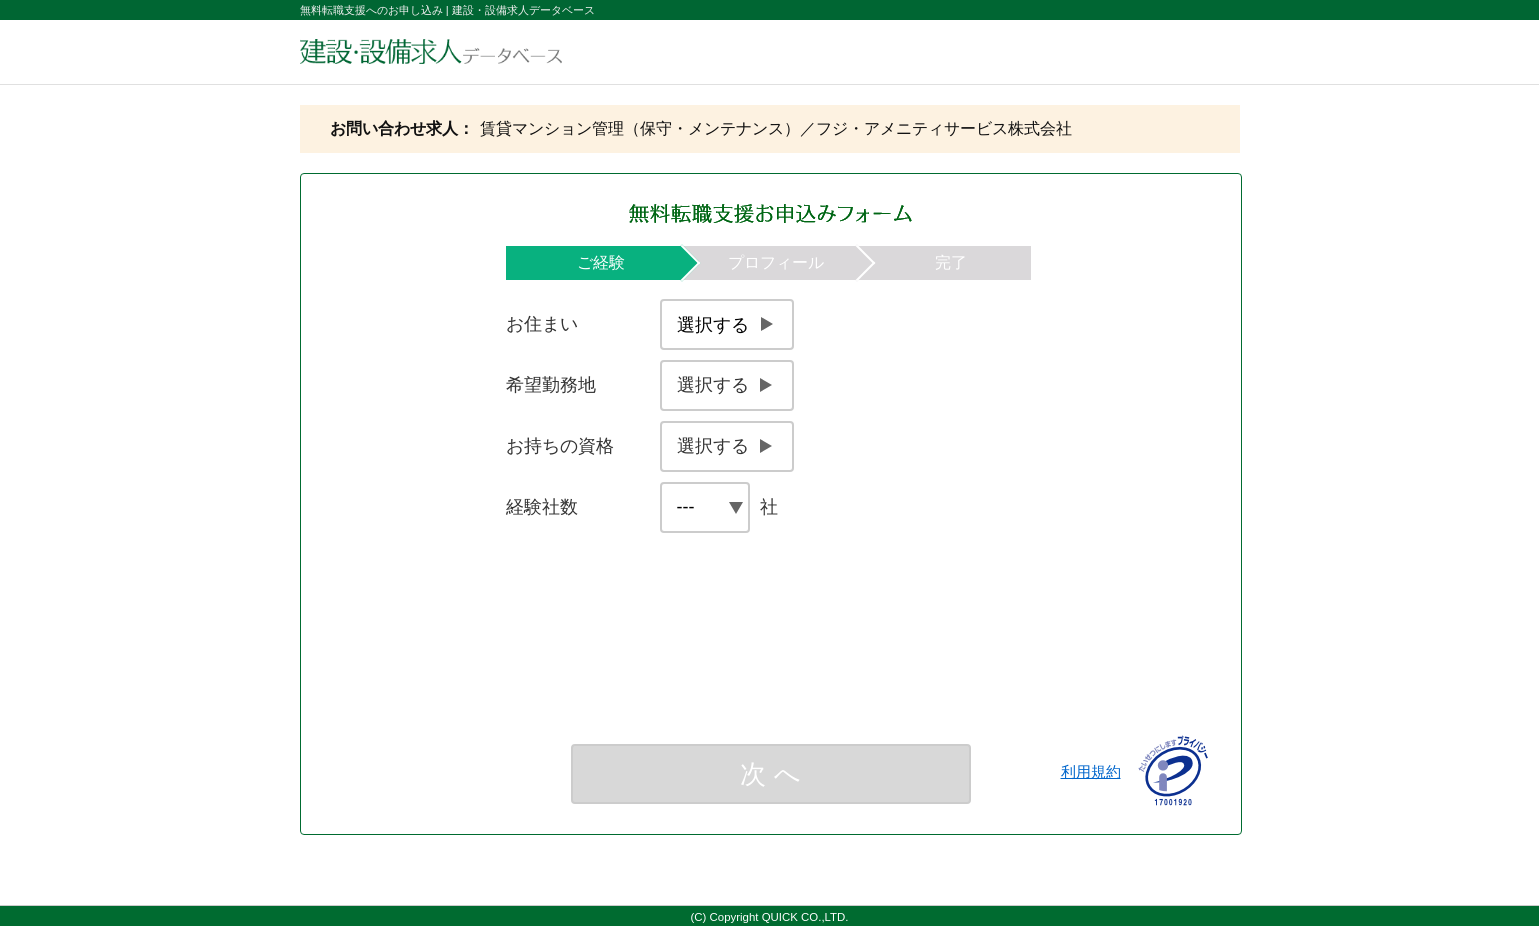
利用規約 (1091, 771)
